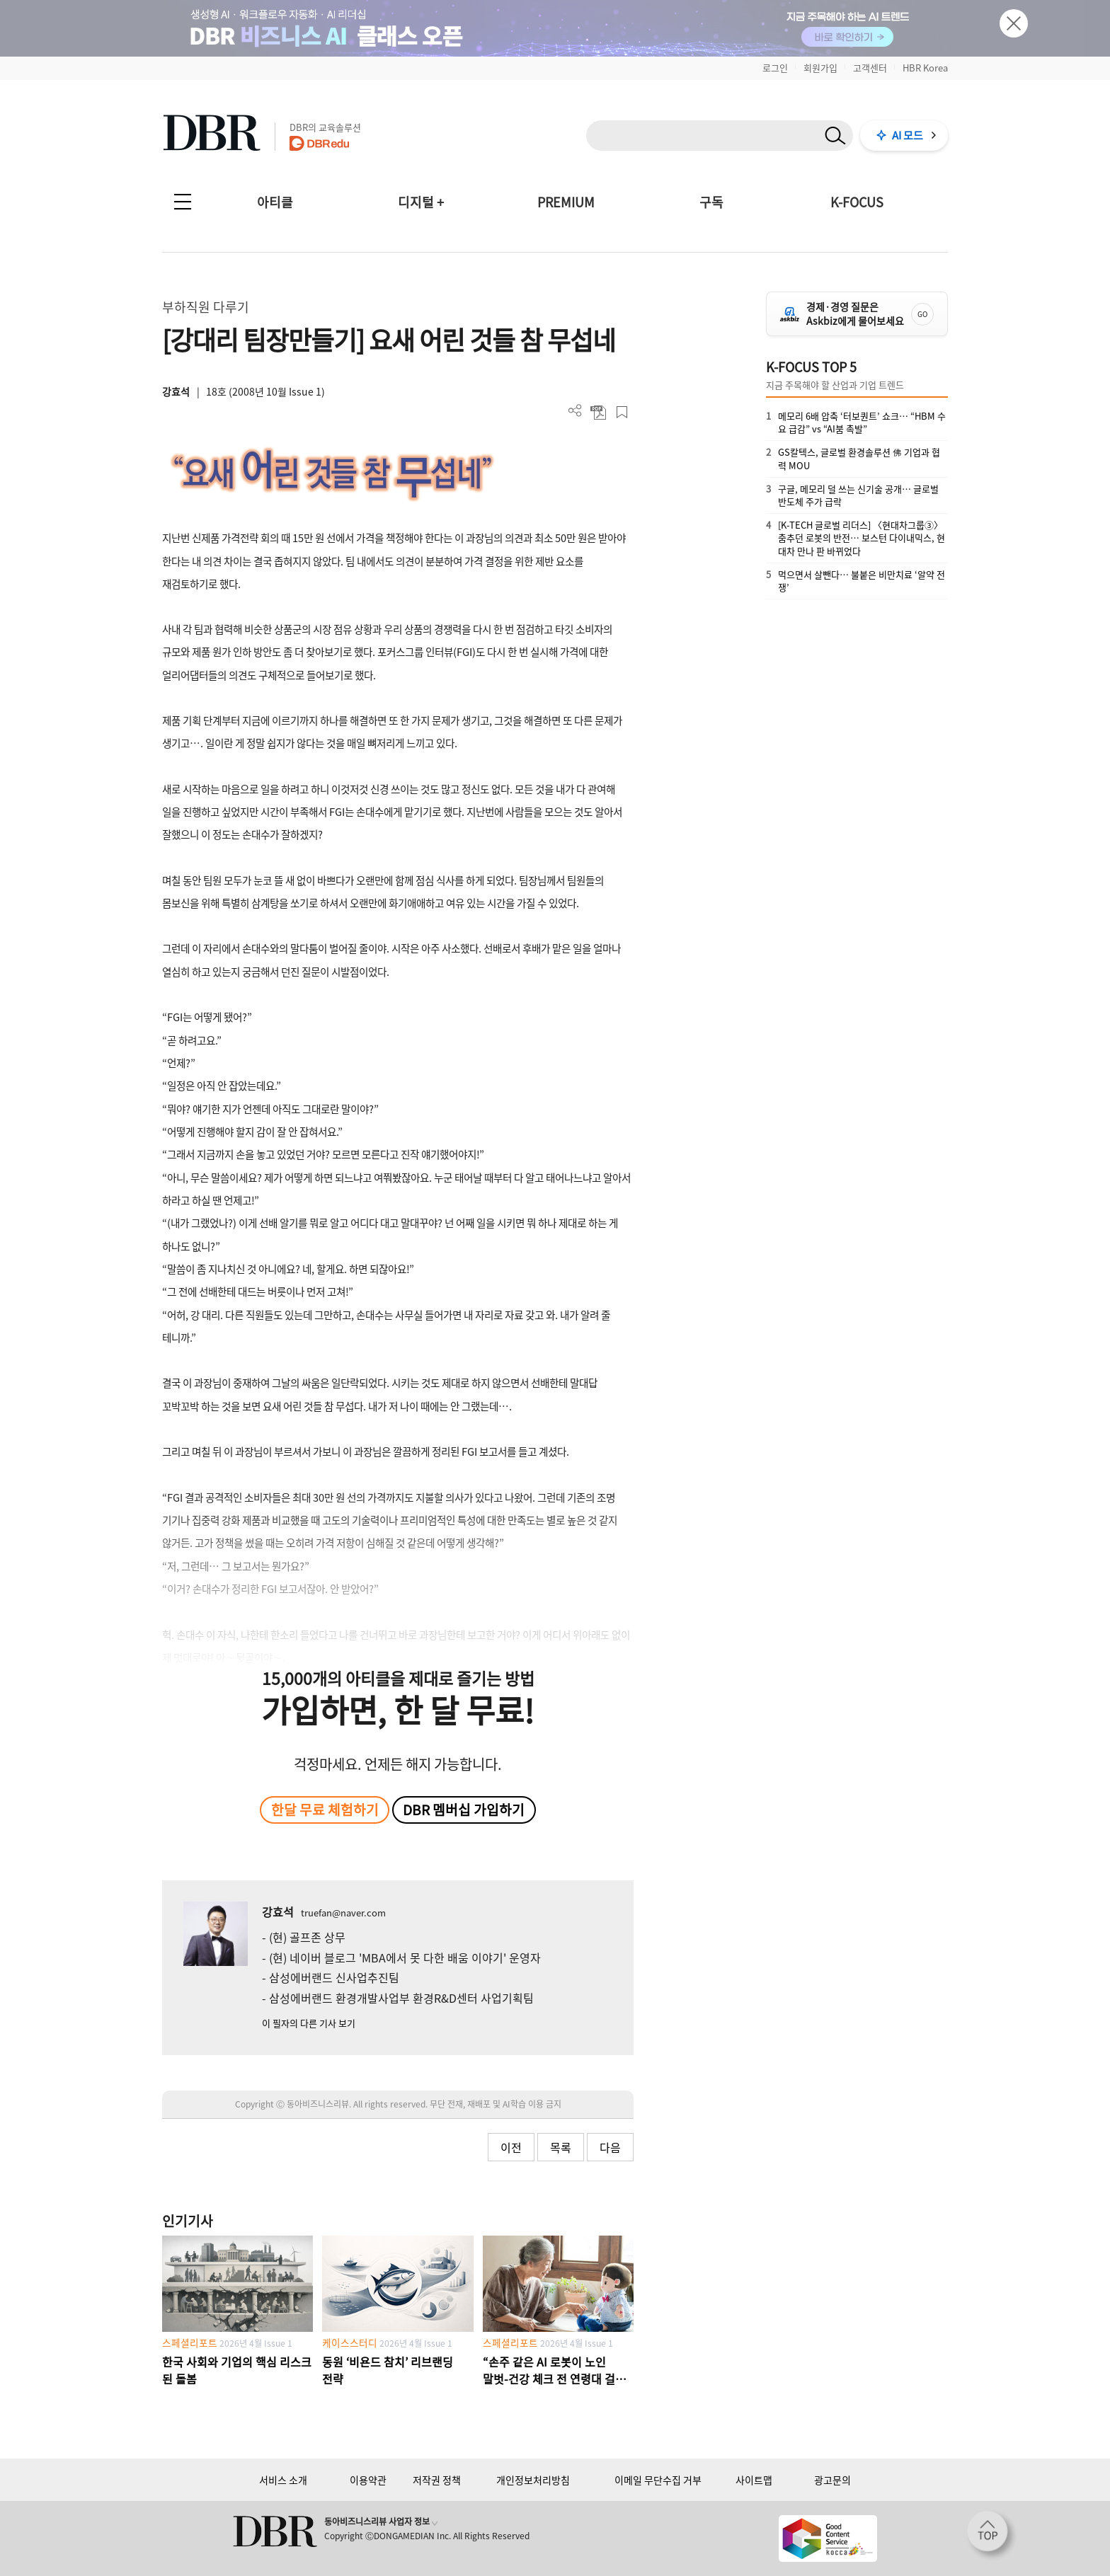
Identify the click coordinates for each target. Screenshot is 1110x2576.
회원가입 (820, 67)
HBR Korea (925, 67)
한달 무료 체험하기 (325, 1809)
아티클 (275, 202)
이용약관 (368, 2480)
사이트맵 (754, 2480)
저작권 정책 (437, 2480)
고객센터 (870, 67)
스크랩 (622, 412)
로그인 (775, 67)
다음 (610, 2147)
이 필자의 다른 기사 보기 (308, 2023)
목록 (560, 2147)
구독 (711, 202)
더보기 (575, 410)
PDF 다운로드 (598, 412)
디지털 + (421, 202)
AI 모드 (907, 135)
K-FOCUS (856, 202)
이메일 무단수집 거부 (658, 2480)
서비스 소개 (283, 2480)
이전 (511, 2147)
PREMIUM (566, 202)
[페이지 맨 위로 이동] (992, 2535)
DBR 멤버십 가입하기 (464, 1809)
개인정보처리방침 (533, 2480)
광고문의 (832, 2480)
